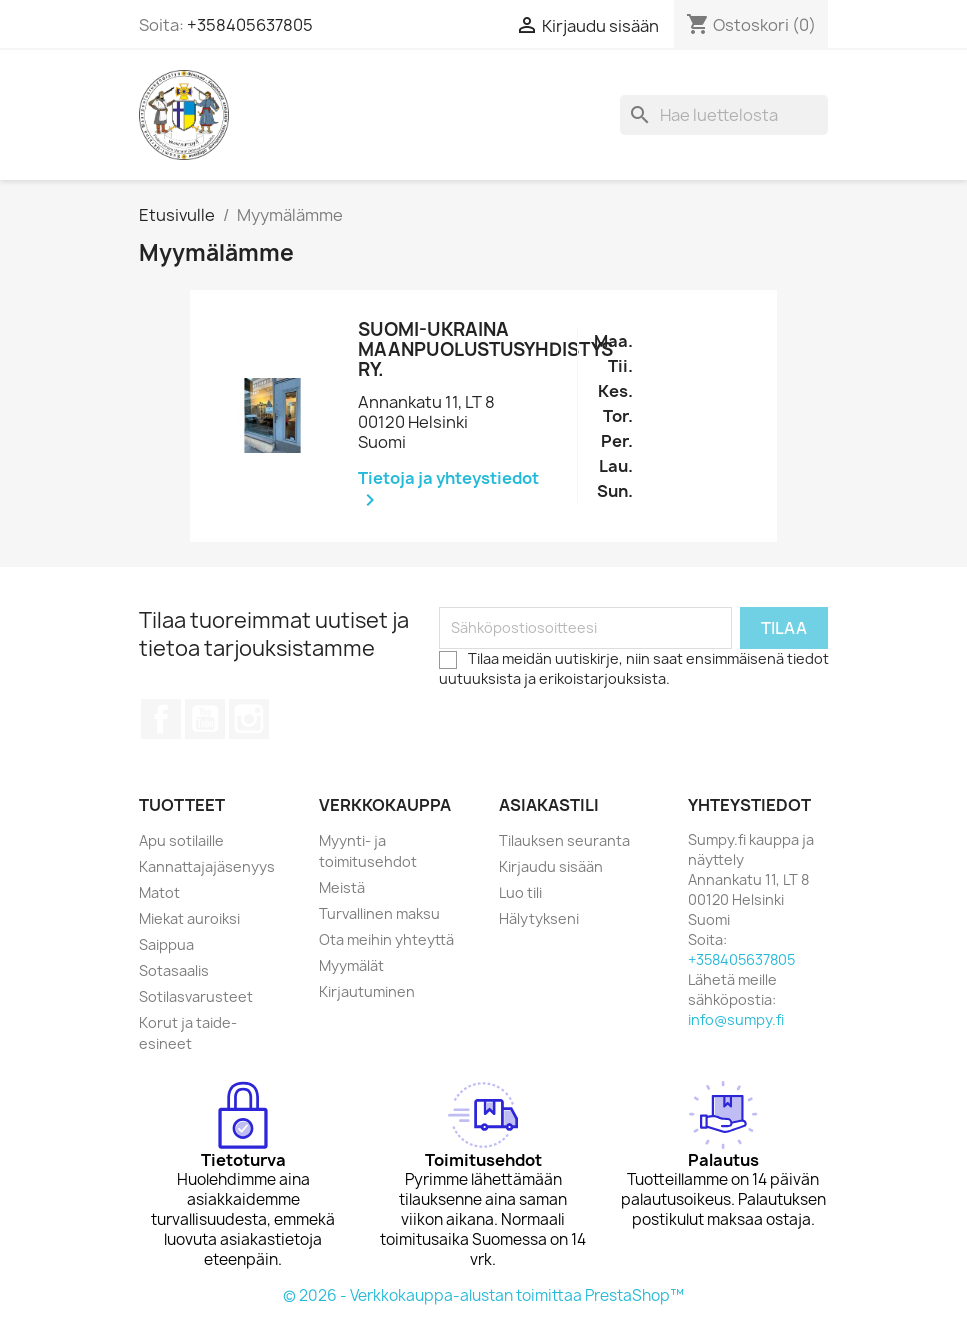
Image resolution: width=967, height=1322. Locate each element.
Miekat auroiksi (189, 918)
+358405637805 (250, 25)
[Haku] (724, 115)
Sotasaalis (174, 970)
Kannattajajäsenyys (207, 866)
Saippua (166, 944)
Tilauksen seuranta (564, 840)
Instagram (249, 719)
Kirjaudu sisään (551, 866)
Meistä (342, 887)
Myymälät (351, 965)
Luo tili (520, 892)
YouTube (205, 719)
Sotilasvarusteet (196, 996)
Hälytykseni (539, 918)
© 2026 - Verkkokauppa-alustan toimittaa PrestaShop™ (483, 1295)
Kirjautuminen (367, 991)
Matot (159, 892)
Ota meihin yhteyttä (386, 939)
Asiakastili (549, 805)
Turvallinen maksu (379, 913)
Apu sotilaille (181, 840)
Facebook (161, 719)
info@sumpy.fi (736, 1019)
